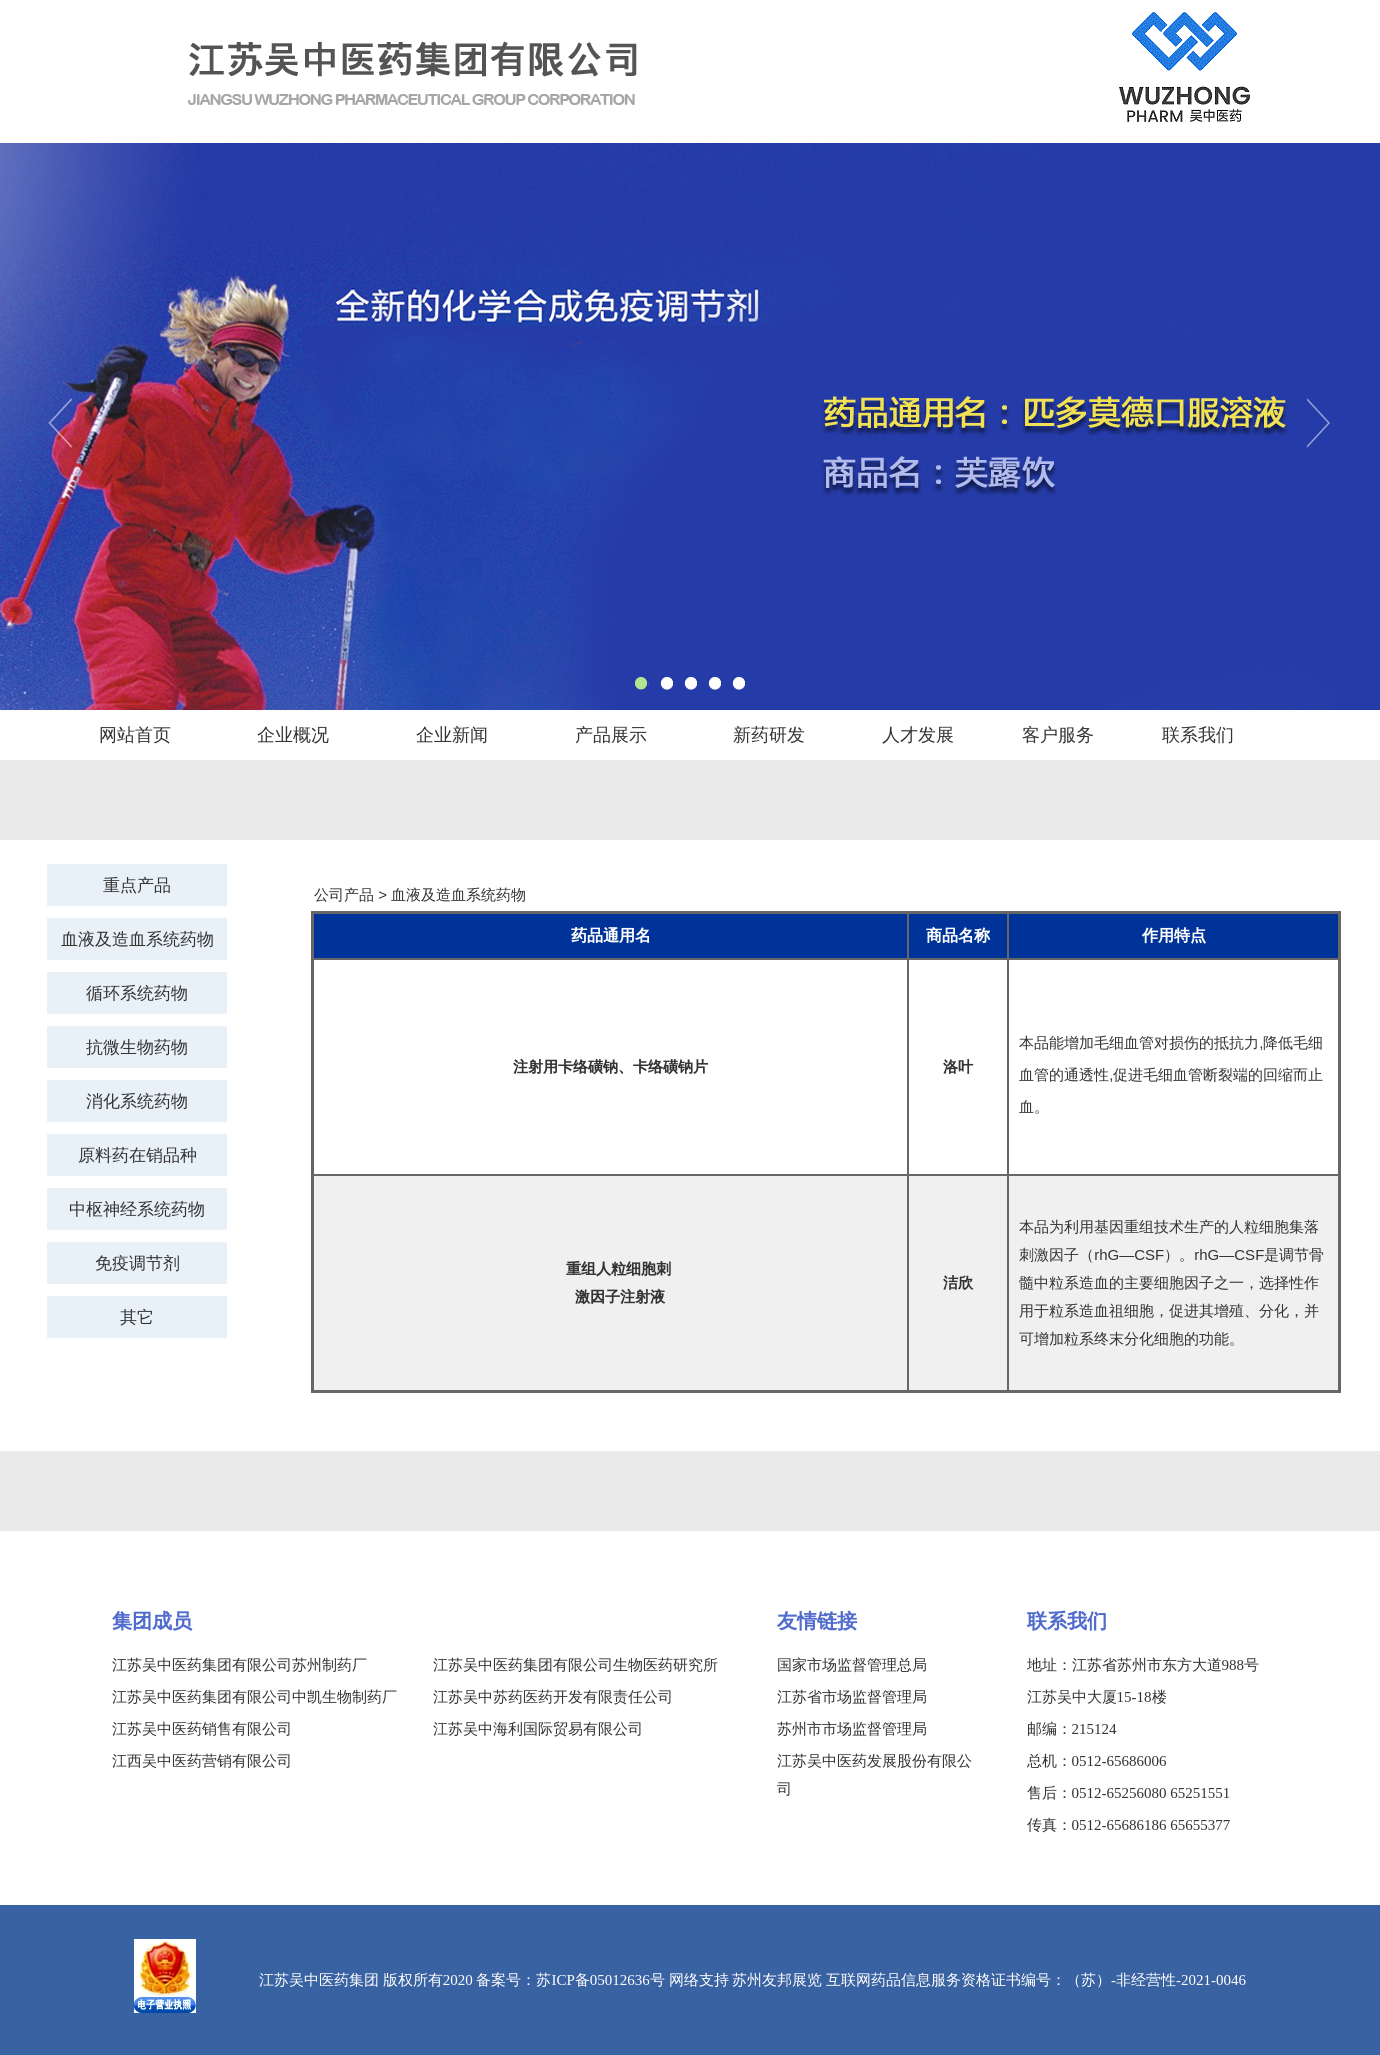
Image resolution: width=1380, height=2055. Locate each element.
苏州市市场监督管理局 (852, 1729)
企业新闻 (452, 735)
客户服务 (1058, 735)
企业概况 (293, 735)
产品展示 (611, 735)
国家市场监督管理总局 (852, 1665)
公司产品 (344, 894)
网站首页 (135, 735)
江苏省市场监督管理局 (852, 1697)
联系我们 (1198, 735)
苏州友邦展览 (777, 1980)
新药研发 (769, 735)
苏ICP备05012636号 (600, 1980)
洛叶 (958, 1066)
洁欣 (958, 1282)
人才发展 (918, 735)
